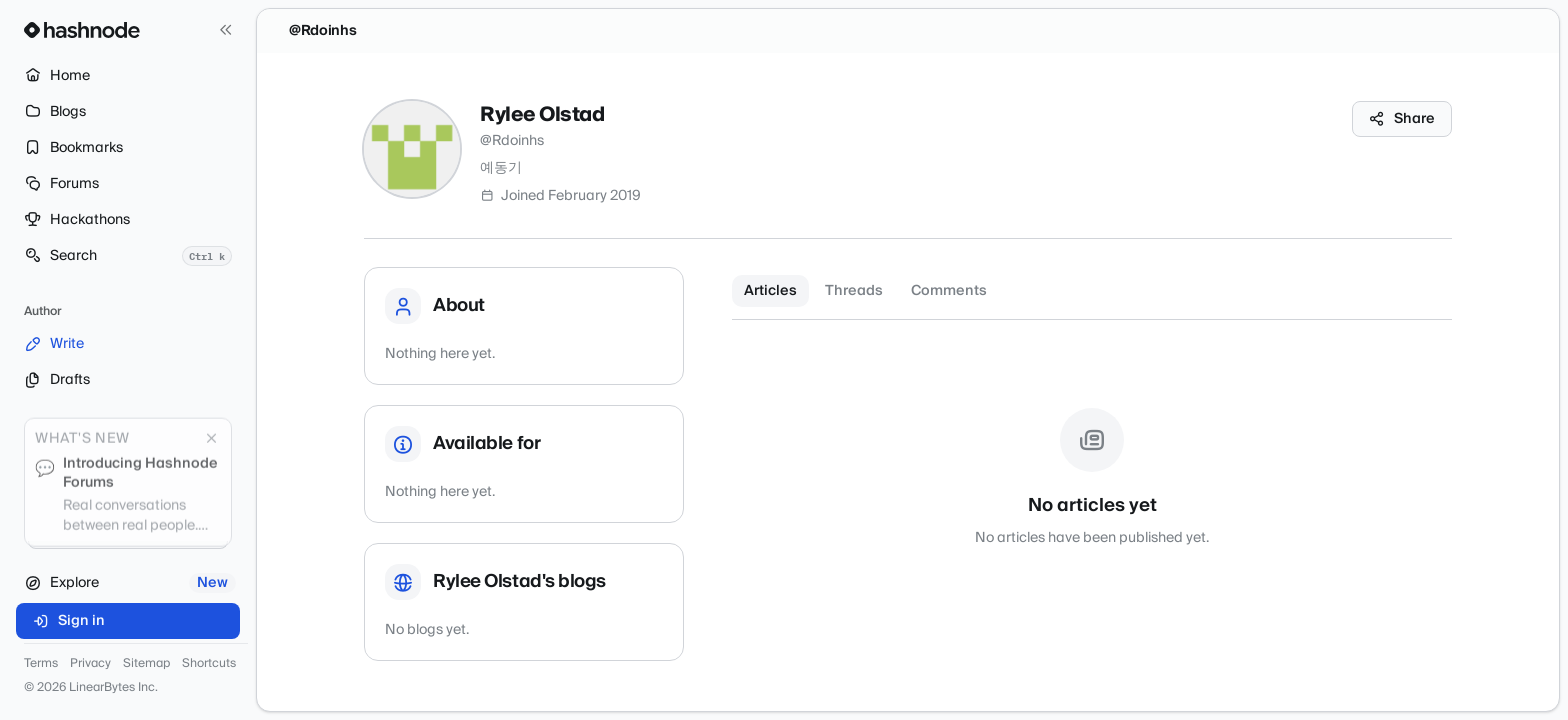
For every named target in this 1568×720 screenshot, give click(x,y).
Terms (41, 664)
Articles (770, 291)
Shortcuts (209, 664)
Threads (854, 291)
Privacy (90, 664)
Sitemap (146, 664)
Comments (949, 291)
